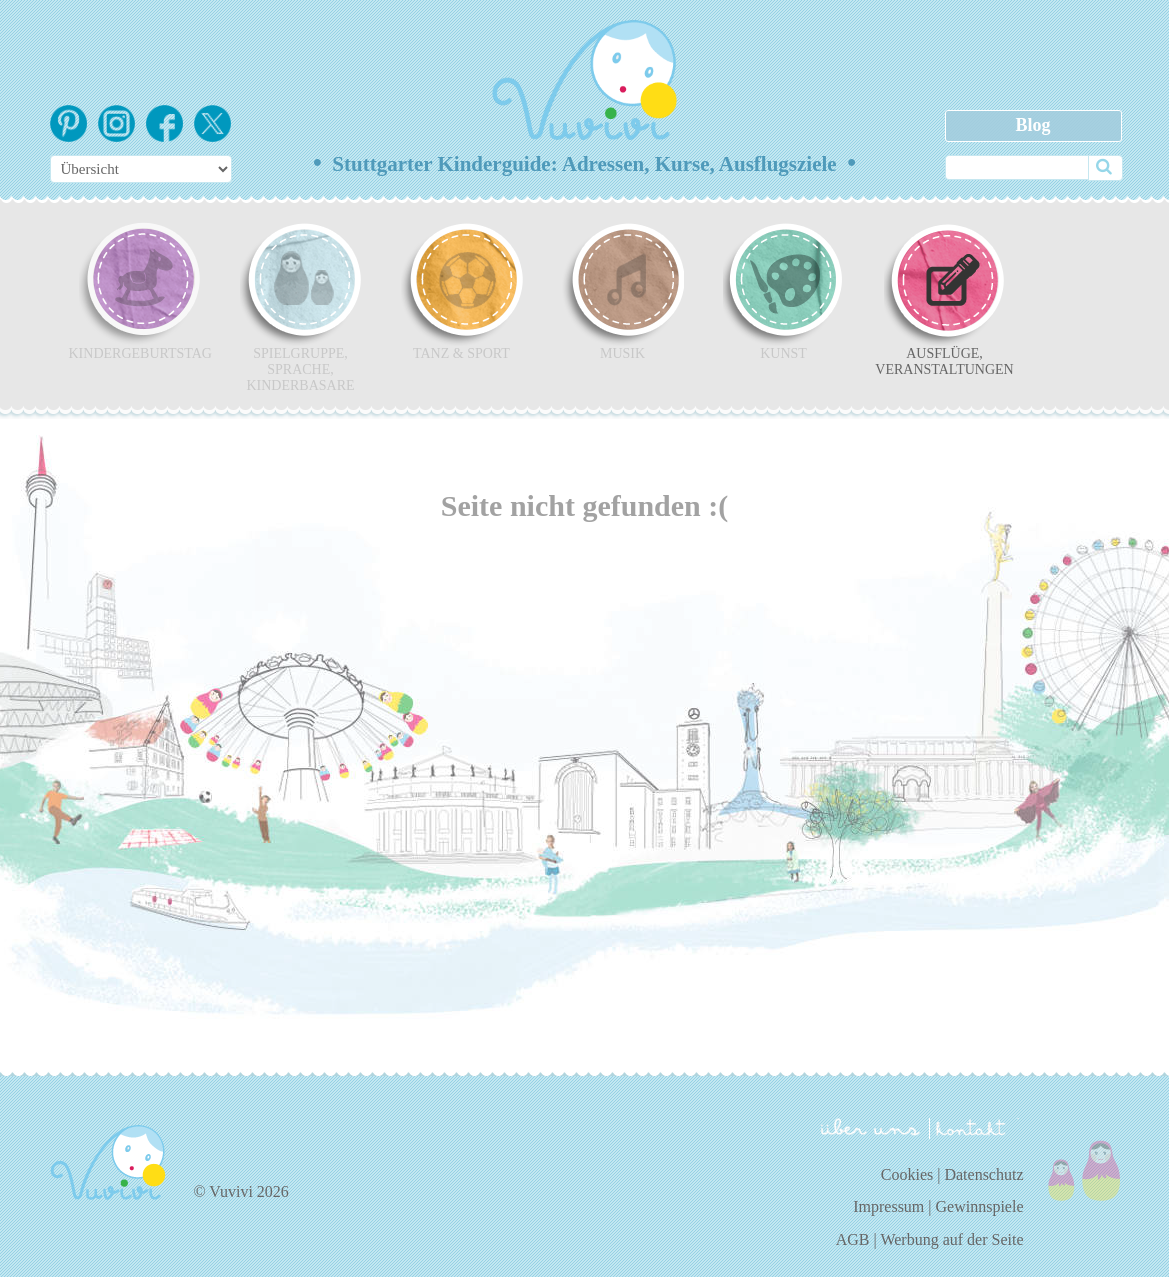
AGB (853, 1239)
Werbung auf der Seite (951, 1239)
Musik (623, 291)
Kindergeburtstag (140, 291)
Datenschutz (983, 1174)
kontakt (974, 1128)
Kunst (784, 291)
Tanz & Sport (462, 291)
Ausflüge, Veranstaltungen (944, 299)
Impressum (888, 1206)
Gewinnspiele (980, 1206)
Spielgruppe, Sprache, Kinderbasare (301, 307)
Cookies (907, 1174)
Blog (1032, 125)
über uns (870, 1127)
